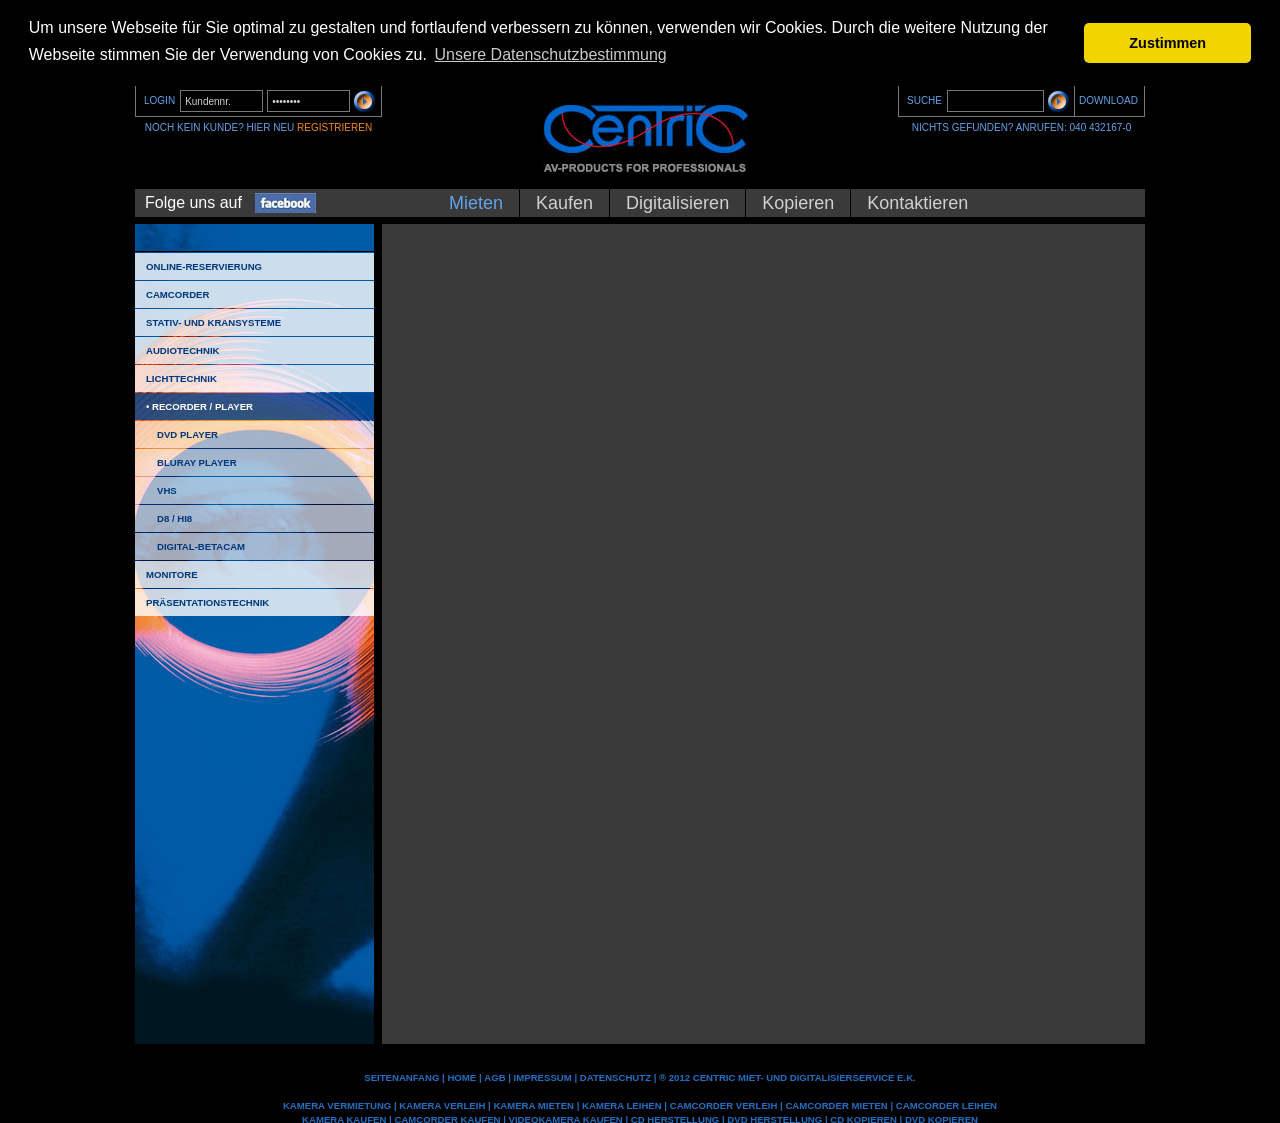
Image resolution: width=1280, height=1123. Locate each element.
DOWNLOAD (1108, 100)
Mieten (476, 203)
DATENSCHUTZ (615, 1076)
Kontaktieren (917, 203)
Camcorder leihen (946, 1104)
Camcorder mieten (836, 1104)
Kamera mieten (533, 1104)
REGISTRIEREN (334, 127)
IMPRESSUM (543, 1076)
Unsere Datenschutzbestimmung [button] (551, 54)
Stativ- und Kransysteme (213, 322)
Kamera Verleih (442, 1104)
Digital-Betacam (201, 546)
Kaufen (564, 203)
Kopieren (798, 203)
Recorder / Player (202, 406)
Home (461, 1076)
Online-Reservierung (204, 266)
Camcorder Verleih (724, 1104)
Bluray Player (197, 462)
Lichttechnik (181, 378)
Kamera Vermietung (337, 1104)
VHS (167, 490)
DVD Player (187, 434)
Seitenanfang (401, 1076)
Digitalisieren (677, 203)
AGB (494, 1076)
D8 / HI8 (174, 518)
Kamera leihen (622, 1104)
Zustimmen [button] (1167, 43)
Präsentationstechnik (207, 602)
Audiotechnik (183, 350)
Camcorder (177, 294)
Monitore (172, 574)
